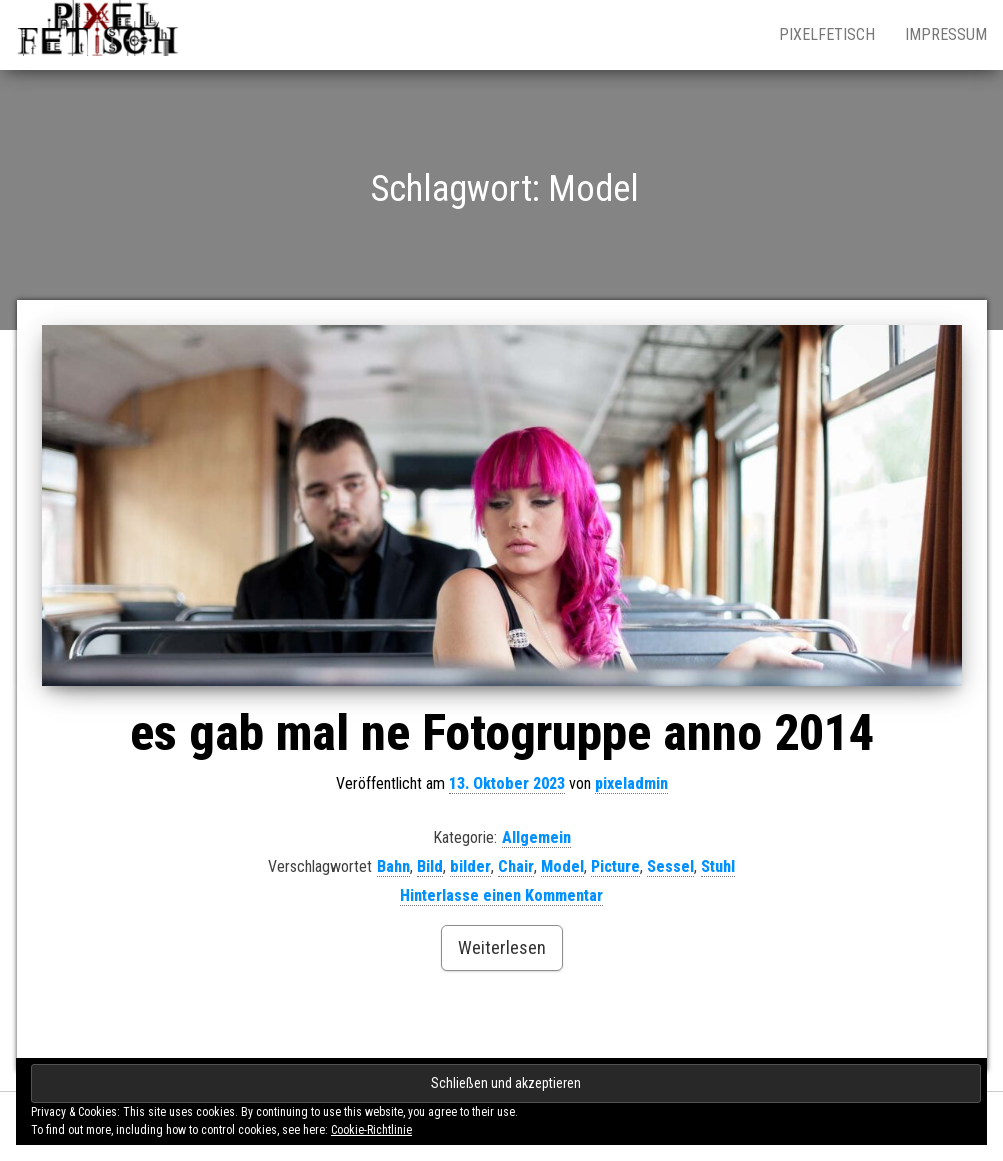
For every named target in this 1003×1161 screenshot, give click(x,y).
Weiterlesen (502, 947)
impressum (946, 34)
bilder (470, 866)
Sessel (670, 866)
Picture (615, 866)
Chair (516, 866)
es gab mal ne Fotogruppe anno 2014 (502, 733)
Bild (430, 866)
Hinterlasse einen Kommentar (501, 895)
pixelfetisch (827, 34)
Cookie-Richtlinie (371, 1130)
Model (562, 866)
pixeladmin (631, 783)
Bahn (393, 866)
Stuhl (718, 866)
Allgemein (536, 837)
